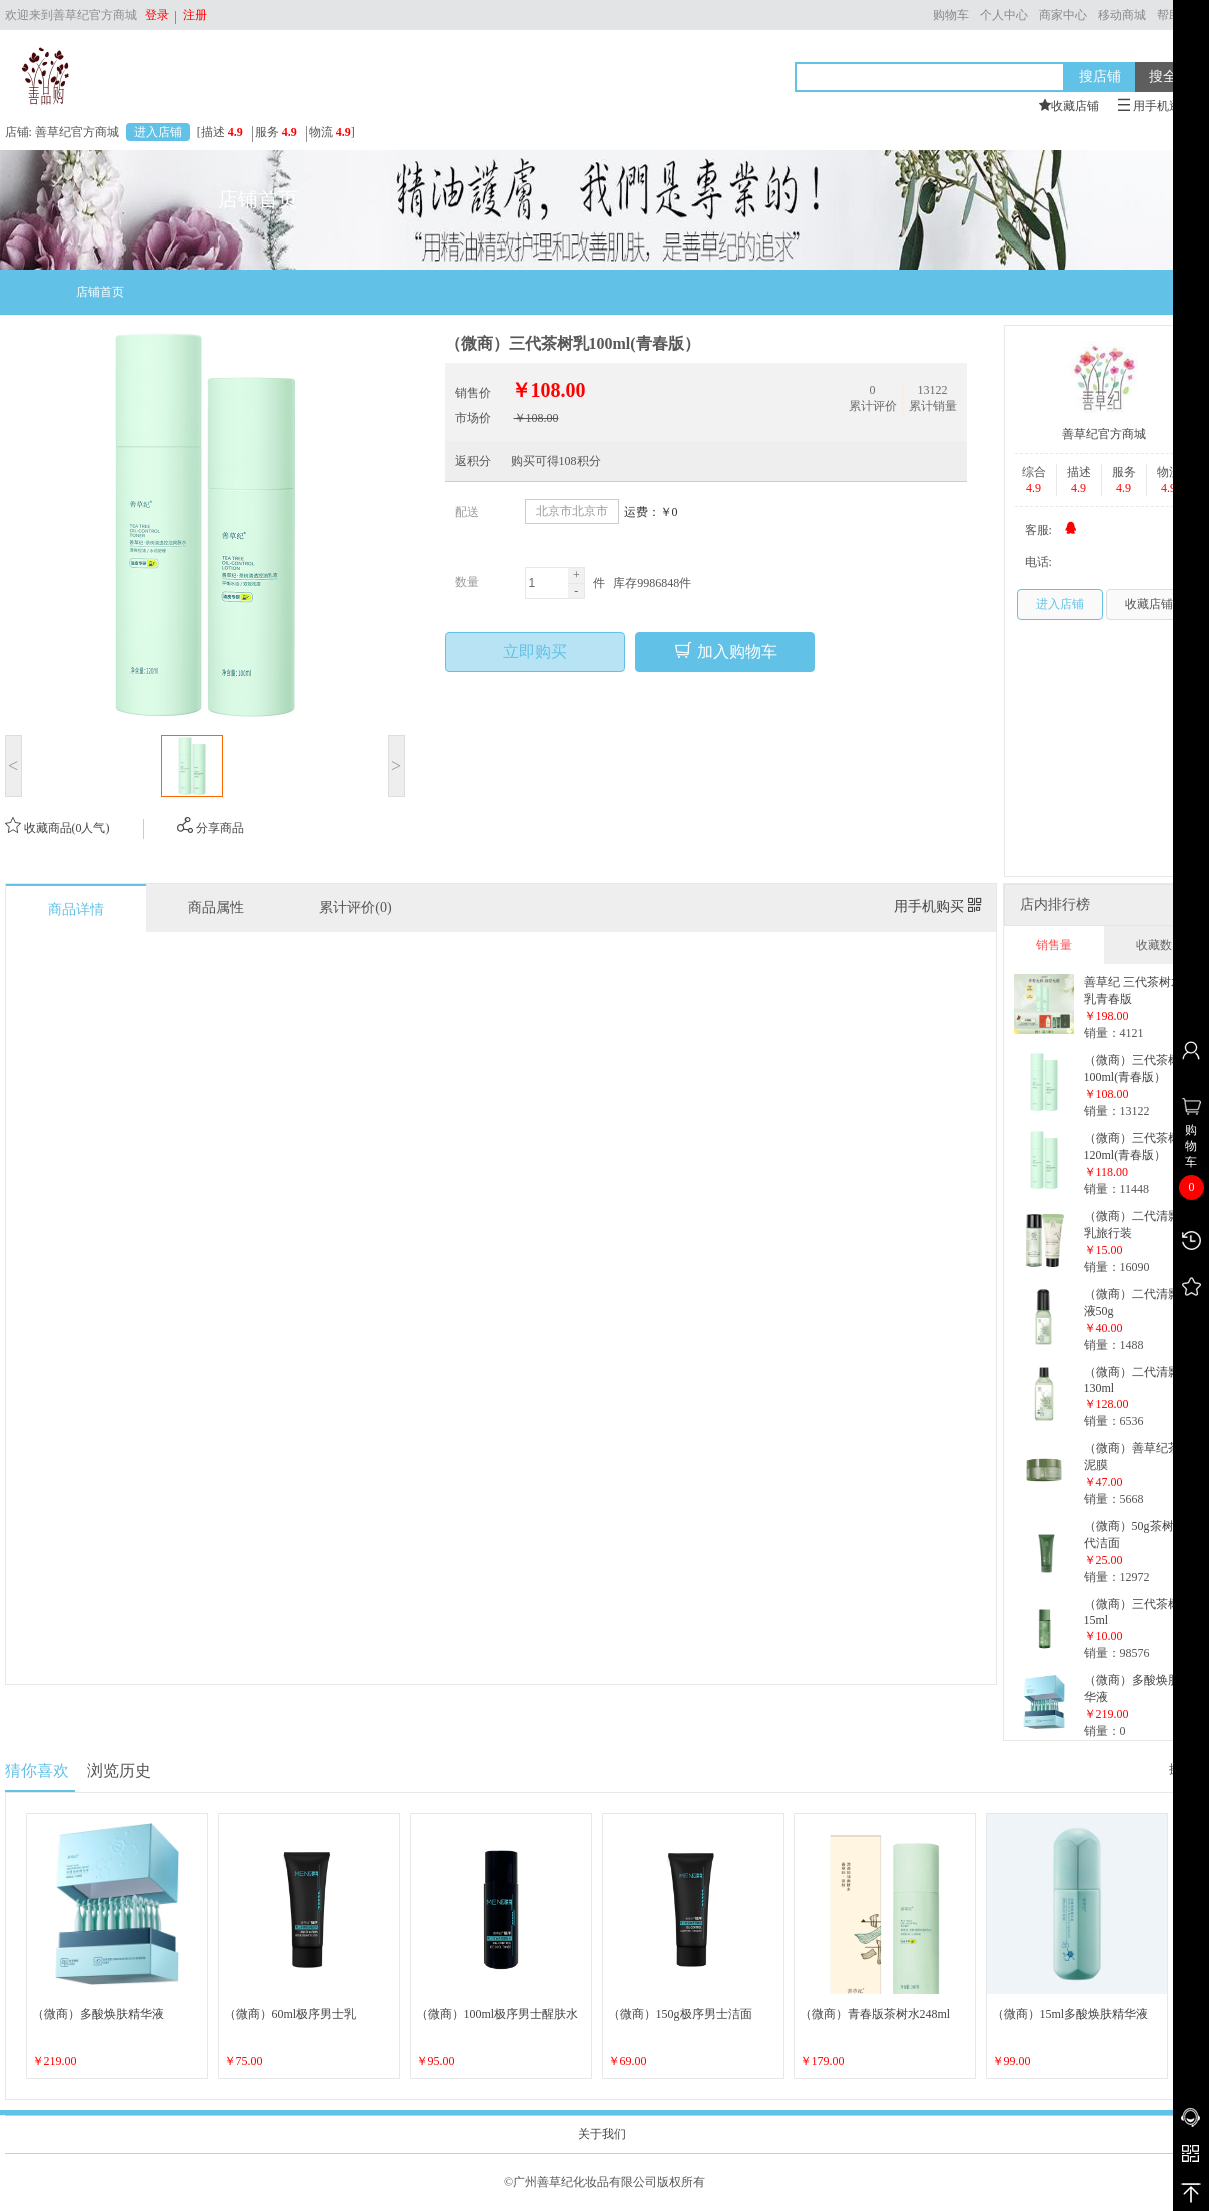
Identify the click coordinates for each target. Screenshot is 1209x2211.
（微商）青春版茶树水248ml (875, 2014)
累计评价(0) (355, 907)
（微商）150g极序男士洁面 (680, 2014)
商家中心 (1063, 15)
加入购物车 (725, 650)
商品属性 (216, 907)
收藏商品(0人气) (57, 828)
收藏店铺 (1149, 604)
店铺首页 (100, 292)
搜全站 (1170, 76)
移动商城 (1122, 15)
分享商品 (210, 828)
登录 (157, 15)
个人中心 (1004, 15)
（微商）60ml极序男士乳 (290, 2014)
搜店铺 (1100, 76)
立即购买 (535, 651)
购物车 (951, 15)
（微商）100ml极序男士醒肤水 (497, 2014)
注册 (192, 15)
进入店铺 (158, 132)
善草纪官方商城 (1104, 434)
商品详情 (76, 909)
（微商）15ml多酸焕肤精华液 (1070, 2014)
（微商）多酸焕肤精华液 (98, 2014)
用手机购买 (938, 906)
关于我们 (602, 2134)
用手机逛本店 (1161, 106)
